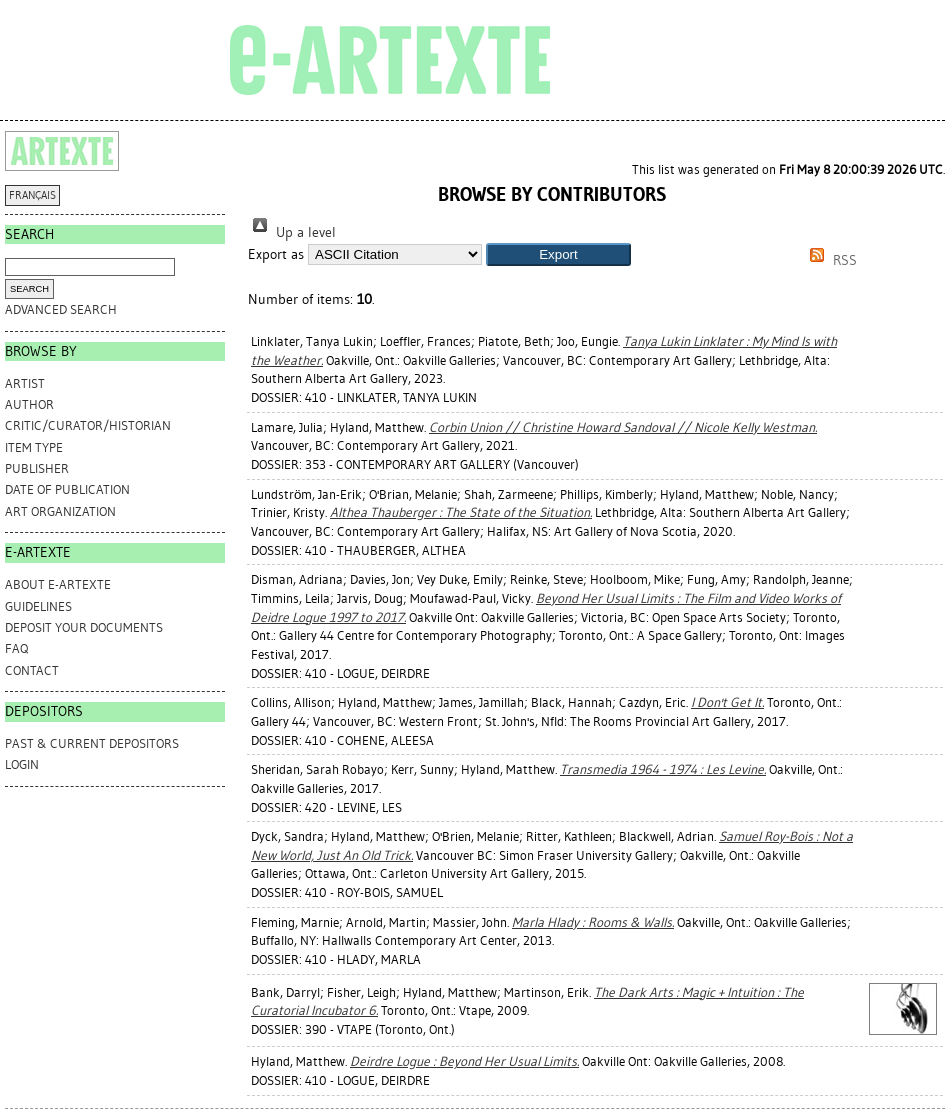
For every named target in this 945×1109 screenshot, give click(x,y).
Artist (25, 383)
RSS (830, 260)
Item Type (34, 447)
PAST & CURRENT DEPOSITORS (92, 743)
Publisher (37, 468)
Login (22, 764)
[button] (558, 254)
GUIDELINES (38, 606)
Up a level (292, 232)
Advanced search (61, 309)
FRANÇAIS (32, 195)
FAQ (16, 648)
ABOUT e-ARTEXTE (58, 584)
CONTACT (32, 670)
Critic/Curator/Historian (88, 425)
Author (29, 404)
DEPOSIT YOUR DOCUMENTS (84, 627)
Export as (276, 254)
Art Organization (60, 511)
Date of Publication (67, 489)
